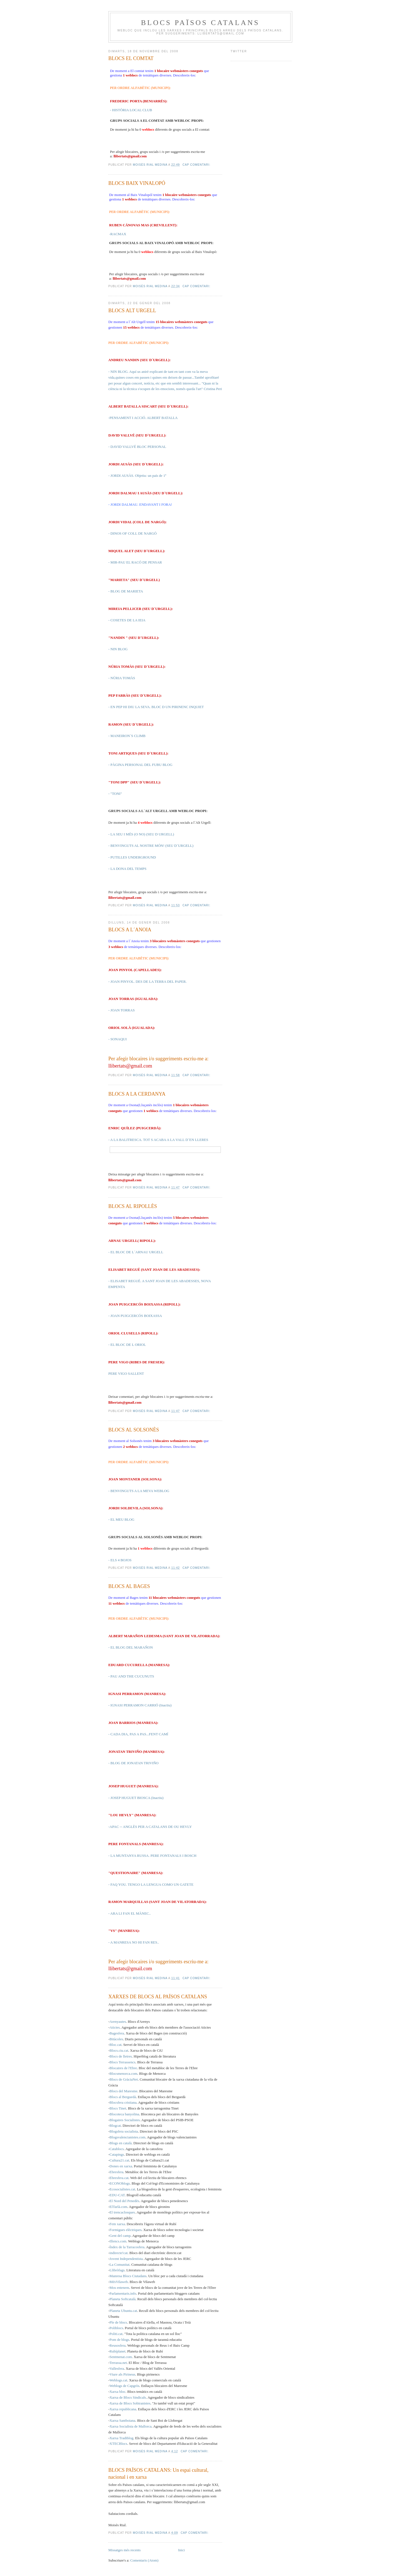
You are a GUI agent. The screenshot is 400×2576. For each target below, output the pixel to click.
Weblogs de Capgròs (124, 2386)
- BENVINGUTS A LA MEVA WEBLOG (138, 1491)
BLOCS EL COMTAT (131, 58)
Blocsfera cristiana (122, 2102)
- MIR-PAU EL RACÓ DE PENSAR (135, 562)
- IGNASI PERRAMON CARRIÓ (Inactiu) (140, 1705)
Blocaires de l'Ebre (123, 2068)
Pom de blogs (119, 2339)
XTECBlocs (118, 2443)
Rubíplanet (117, 2351)
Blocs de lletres (120, 2056)
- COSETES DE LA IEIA (127, 620)
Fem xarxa (117, 2224)
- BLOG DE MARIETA (125, 591)
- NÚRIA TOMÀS (121, 678)
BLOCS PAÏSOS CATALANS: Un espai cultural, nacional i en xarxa (158, 2473)
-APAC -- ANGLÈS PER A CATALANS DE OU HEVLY (150, 1827)
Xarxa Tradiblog (121, 2438)
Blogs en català (120, 2143)
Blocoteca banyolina (124, 2114)
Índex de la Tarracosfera (126, 2247)
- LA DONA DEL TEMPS (127, 869)
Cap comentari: (196, 164)
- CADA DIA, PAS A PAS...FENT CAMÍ (138, 1734)
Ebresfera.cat (118, 2178)
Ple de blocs (118, 2322)
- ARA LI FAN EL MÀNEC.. (129, 1913)
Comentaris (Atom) (144, 2560)
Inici (181, 2550)
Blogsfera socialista (123, 2131)
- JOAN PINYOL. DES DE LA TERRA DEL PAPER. (147, 981)
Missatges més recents (124, 2550)
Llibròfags (116, 2270)
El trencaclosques (122, 2212)
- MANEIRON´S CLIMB (127, 736)
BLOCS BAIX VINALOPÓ (136, 183)
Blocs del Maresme (123, 2091)
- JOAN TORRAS (121, 1010)
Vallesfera (116, 2368)
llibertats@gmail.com (130, 156)
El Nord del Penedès (124, 2201)
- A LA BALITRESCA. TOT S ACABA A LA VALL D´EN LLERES (158, 1140)
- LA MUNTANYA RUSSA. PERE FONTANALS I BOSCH (152, 1855)
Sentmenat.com (120, 2357)
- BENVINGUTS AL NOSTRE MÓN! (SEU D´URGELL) (150, 845)
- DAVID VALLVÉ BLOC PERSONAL (137, 447)
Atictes (114, 2027)
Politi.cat (115, 2334)
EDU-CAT (117, 2195)
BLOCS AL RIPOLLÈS (132, 1206)
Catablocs (116, 2149)
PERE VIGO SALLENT (126, 1373)
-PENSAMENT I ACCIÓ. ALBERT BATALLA (143, 418)
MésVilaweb (118, 2282)
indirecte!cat (118, 2253)
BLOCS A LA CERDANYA (137, 1094)
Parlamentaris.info (122, 2293)
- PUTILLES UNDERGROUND (132, 857)
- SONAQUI (117, 1039)
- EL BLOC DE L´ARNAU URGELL (135, 1252)
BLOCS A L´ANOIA (129, 929)
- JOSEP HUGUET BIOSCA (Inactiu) (136, 1798)
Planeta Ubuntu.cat (123, 2311)
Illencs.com (117, 2241)
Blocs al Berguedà (122, 2097)
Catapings (116, 2154)
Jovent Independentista (126, 2259)
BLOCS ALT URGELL (132, 310)
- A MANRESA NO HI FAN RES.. (133, 1942)
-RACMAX (117, 234)
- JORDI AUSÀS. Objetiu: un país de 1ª (137, 475)
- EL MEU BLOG (121, 1519)
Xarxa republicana (122, 2409)
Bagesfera (116, 2033)
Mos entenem (119, 2287)
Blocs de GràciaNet (123, 2079)
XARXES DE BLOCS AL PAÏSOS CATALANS (157, 1996)
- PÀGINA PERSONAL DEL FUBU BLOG (140, 765)
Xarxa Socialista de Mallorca (130, 2426)
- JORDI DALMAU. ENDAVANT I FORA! (140, 504)
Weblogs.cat (118, 2380)
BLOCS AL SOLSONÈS (133, 1430)
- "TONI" (115, 793)
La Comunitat (119, 2264)
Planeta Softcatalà (122, 2299)
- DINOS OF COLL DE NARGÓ (132, 533)
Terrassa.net (118, 2363)
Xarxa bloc (117, 2391)
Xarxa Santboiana (122, 2420)
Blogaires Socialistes (124, 2120)
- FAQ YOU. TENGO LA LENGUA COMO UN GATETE (150, 1884)
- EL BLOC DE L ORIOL (127, 1344)
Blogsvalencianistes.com (127, 2137)
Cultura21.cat (119, 2160)
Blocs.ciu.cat (118, 2050)
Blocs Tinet (117, 2108)
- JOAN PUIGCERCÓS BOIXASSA (135, 1316)
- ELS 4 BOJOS (119, 1560)
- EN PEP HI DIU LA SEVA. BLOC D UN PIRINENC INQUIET (156, 707)
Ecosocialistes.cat (122, 2189)
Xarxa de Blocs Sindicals (127, 2397)
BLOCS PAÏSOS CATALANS (200, 23)
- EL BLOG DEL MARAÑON (130, 1647)
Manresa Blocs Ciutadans (127, 2276)
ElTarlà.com (118, 2207)
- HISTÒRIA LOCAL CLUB (131, 110)
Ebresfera (116, 2172)
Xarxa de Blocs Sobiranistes (129, 2403)
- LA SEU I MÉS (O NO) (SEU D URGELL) (141, 834)
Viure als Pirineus (122, 2374)
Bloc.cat (115, 2045)
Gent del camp (120, 2235)
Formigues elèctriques (125, 2230)
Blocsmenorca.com (123, 2073)
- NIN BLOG (118, 649)
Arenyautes (117, 2021)
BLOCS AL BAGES (129, 1586)
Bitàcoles (116, 2039)
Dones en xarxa (120, 2166)
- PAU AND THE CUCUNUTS (131, 1676)
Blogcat (115, 2125)
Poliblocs (116, 2328)
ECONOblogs (119, 2183)
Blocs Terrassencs (122, 2062)
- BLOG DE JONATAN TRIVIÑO (133, 1763)
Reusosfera (117, 2345)
